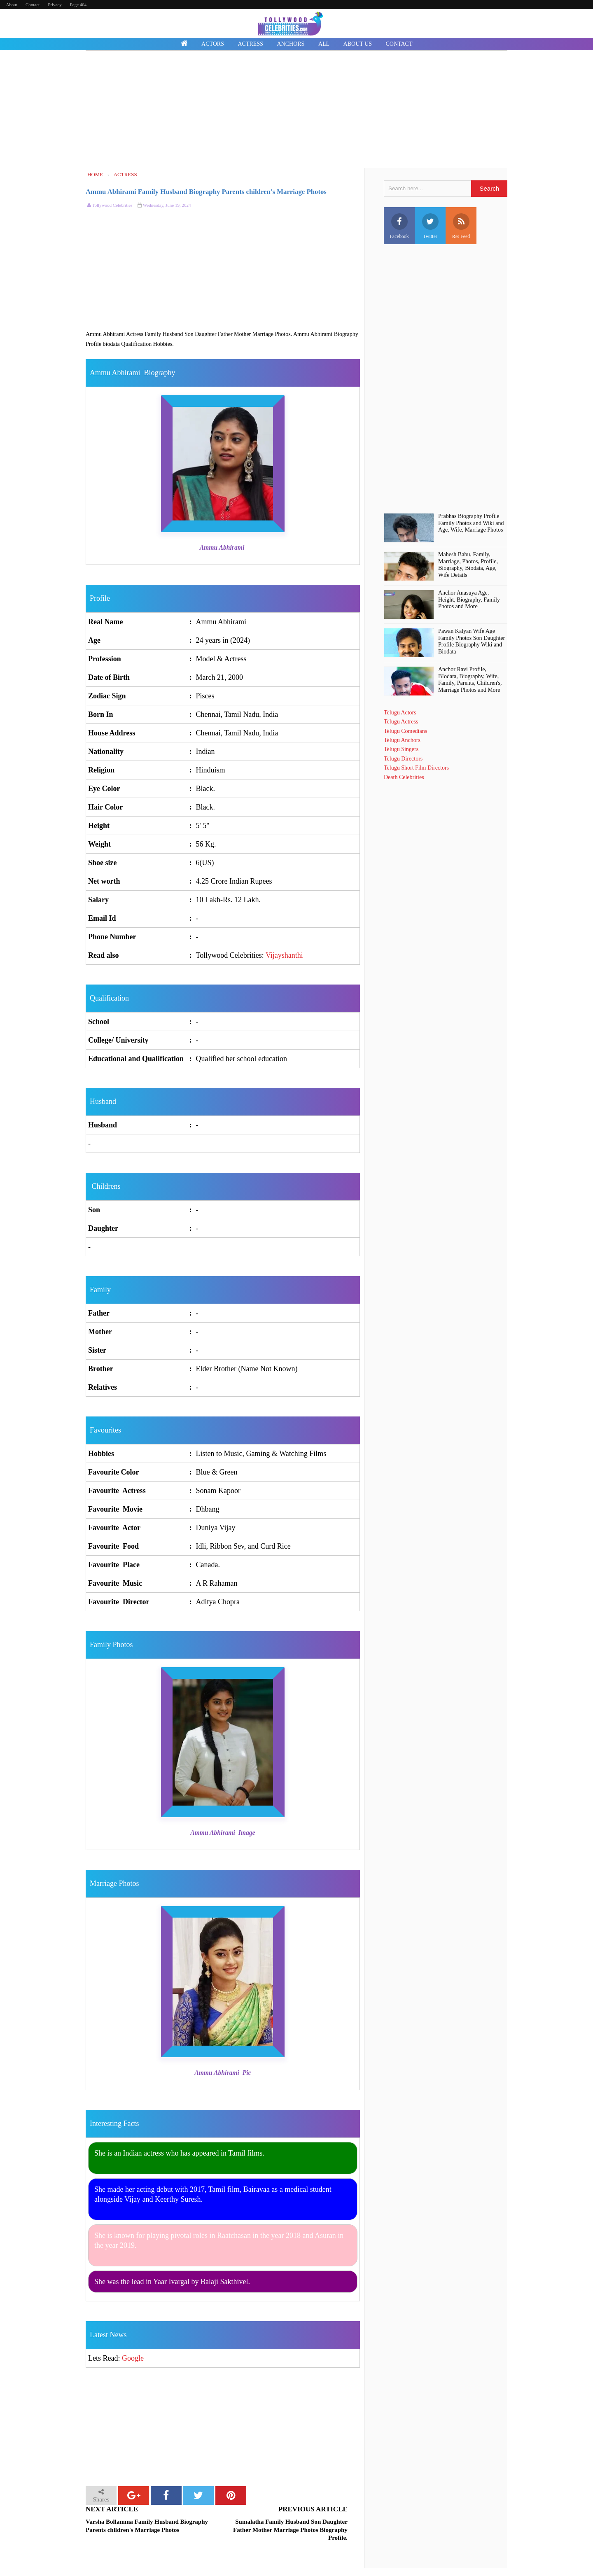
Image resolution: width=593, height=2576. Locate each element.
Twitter (430, 226)
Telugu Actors (400, 712)
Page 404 (78, 4)
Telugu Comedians (405, 731)
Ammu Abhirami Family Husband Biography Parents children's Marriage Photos (206, 192)
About (11, 4)
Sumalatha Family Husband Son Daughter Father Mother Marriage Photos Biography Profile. (290, 2529)
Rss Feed (461, 226)
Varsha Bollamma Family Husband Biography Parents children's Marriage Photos (147, 2525)
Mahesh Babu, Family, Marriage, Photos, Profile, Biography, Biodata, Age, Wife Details (468, 564)
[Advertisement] (296, 110)
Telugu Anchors (402, 740)
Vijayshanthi (284, 955)
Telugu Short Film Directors (416, 768)
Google (133, 2358)
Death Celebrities (404, 777)
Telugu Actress (401, 722)
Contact (33, 4)
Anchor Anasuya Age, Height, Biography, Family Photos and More (469, 600)
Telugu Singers (401, 749)
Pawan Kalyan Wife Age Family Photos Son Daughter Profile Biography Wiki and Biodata (471, 641)
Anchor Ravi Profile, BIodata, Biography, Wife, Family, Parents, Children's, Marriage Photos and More (470, 679)
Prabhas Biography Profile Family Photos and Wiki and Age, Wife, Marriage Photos (471, 523)
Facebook (399, 226)
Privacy (55, 4)
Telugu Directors (403, 759)
